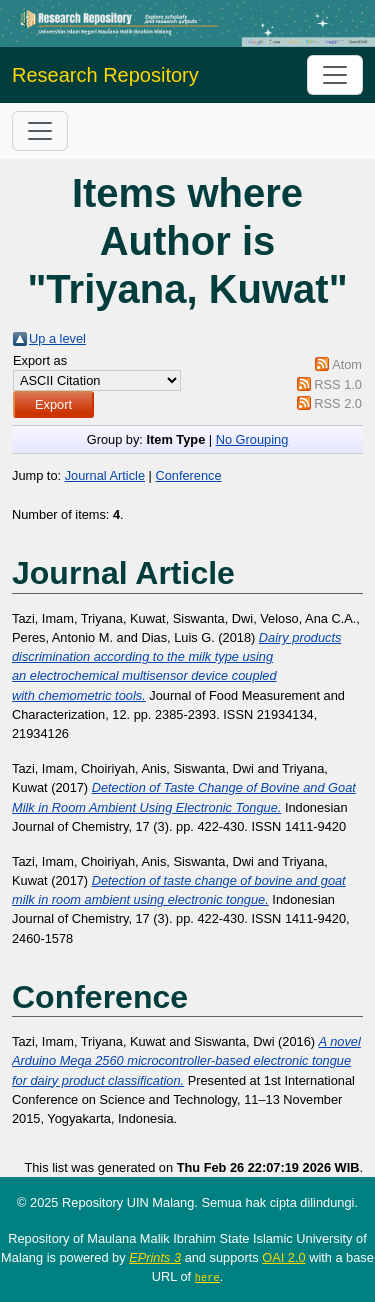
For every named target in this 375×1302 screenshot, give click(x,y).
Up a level (57, 338)
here (207, 1277)
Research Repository (105, 75)
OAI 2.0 (283, 1257)
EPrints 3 (155, 1257)
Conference (188, 475)
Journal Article (105, 475)
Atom (347, 364)
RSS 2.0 (338, 403)
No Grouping (252, 439)
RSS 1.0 (338, 384)
